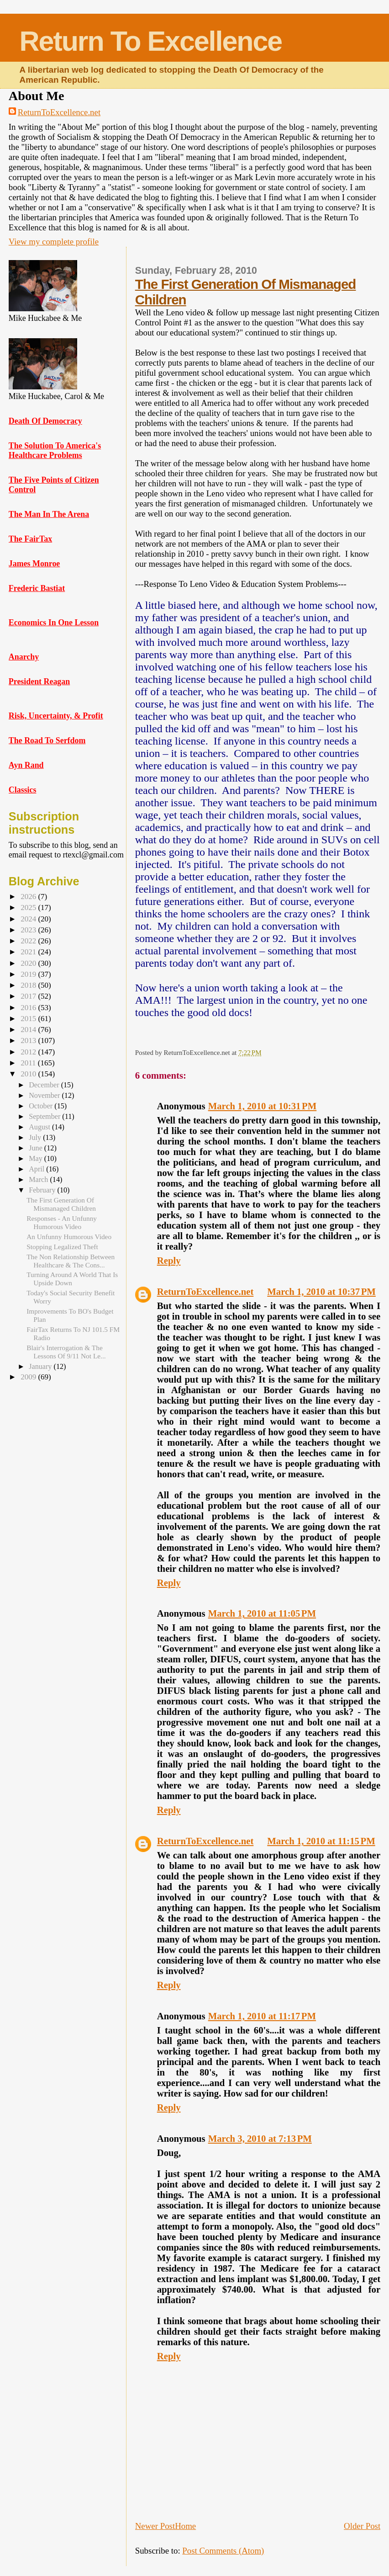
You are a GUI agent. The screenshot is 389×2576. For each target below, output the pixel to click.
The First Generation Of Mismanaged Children (61, 1204)
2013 (29, 1040)
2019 (29, 974)
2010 (29, 1074)
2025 (29, 907)
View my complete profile (54, 241)
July (36, 1137)
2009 (29, 1377)
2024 (29, 919)
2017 (29, 996)
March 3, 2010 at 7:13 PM (260, 2139)
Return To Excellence (151, 41)
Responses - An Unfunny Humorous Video (61, 1222)
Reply (169, 1261)
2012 (29, 1052)
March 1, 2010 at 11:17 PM (262, 2016)
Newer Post (155, 2526)
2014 (29, 1029)
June (36, 1148)
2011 (29, 1063)
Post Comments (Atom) (223, 2550)
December (45, 1085)
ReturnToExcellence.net (59, 112)
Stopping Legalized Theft (62, 1247)
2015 (29, 1018)
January (41, 1366)
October (41, 1106)
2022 (29, 941)
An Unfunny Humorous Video (68, 1236)
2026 (29, 896)
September (45, 1116)
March (39, 1179)
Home (185, 2526)
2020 (29, 963)
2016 (29, 1007)
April (37, 1169)
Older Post (362, 2526)
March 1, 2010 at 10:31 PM (262, 1106)
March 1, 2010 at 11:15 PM (321, 1841)
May (36, 1158)
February (43, 1190)
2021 (29, 951)
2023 (29, 930)
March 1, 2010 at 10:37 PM (321, 1292)
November (45, 1095)
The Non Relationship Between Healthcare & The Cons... (70, 1261)
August (40, 1127)
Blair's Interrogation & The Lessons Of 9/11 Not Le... (65, 1352)
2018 (29, 985)
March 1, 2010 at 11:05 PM (262, 1613)
